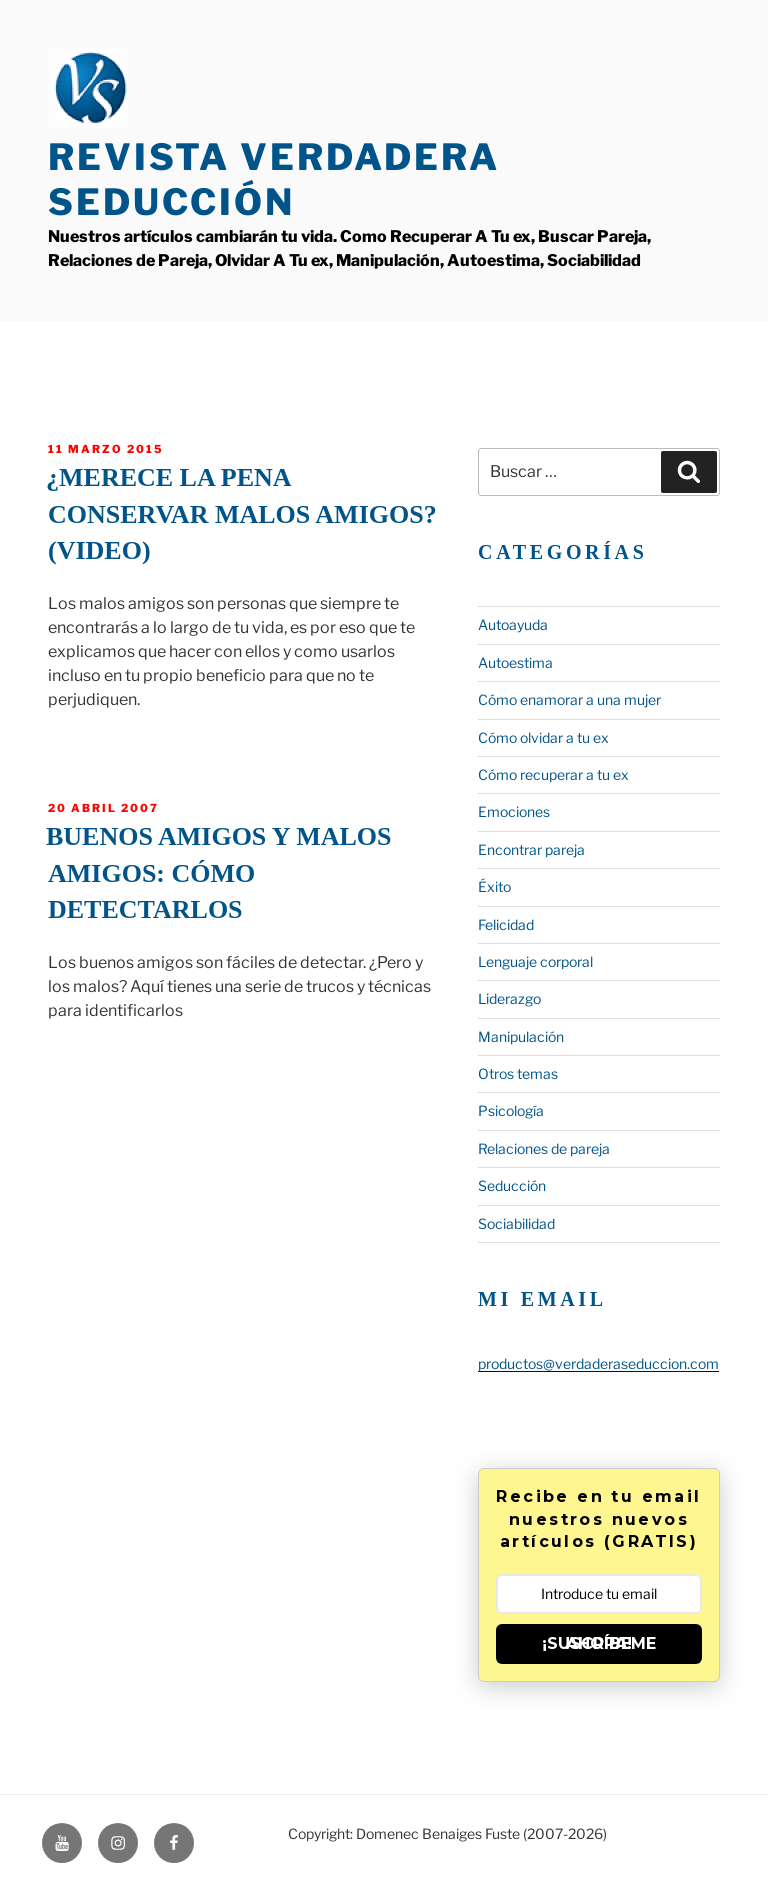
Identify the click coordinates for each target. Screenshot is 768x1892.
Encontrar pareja (531, 849)
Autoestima (515, 662)
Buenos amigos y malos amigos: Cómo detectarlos (219, 873)
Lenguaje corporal (535, 961)
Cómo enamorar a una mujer (569, 699)
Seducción (512, 1185)
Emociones (514, 811)
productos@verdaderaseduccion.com (598, 1363)
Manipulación (521, 1036)
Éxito (494, 886)
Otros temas (518, 1073)
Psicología (511, 1110)
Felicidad (506, 924)
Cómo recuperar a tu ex (553, 774)
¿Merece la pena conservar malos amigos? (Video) (241, 514)
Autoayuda (513, 624)
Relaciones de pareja (544, 1148)
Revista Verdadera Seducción (274, 179)
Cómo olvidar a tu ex (543, 737)
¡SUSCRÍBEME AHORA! (599, 1643)
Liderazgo (509, 998)
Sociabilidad (516, 1223)
